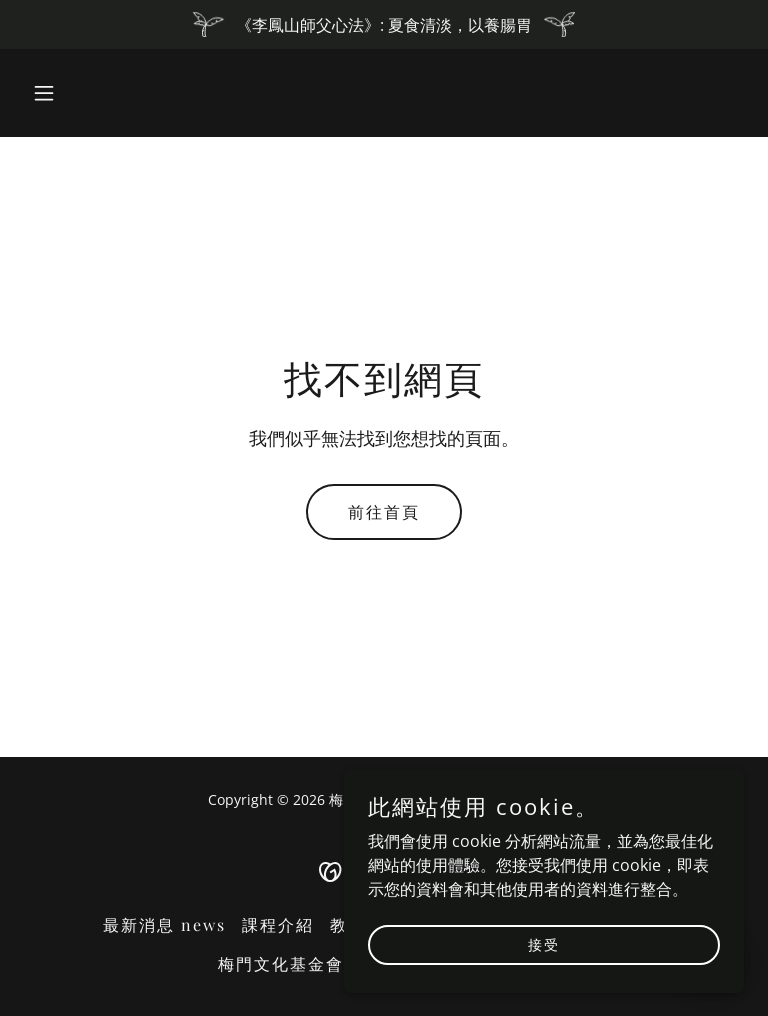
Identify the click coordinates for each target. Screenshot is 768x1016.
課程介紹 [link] (278, 924)
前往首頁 (384, 511)
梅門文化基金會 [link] (281, 963)
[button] (78, 93)
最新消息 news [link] (164, 924)
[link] (384, 870)
